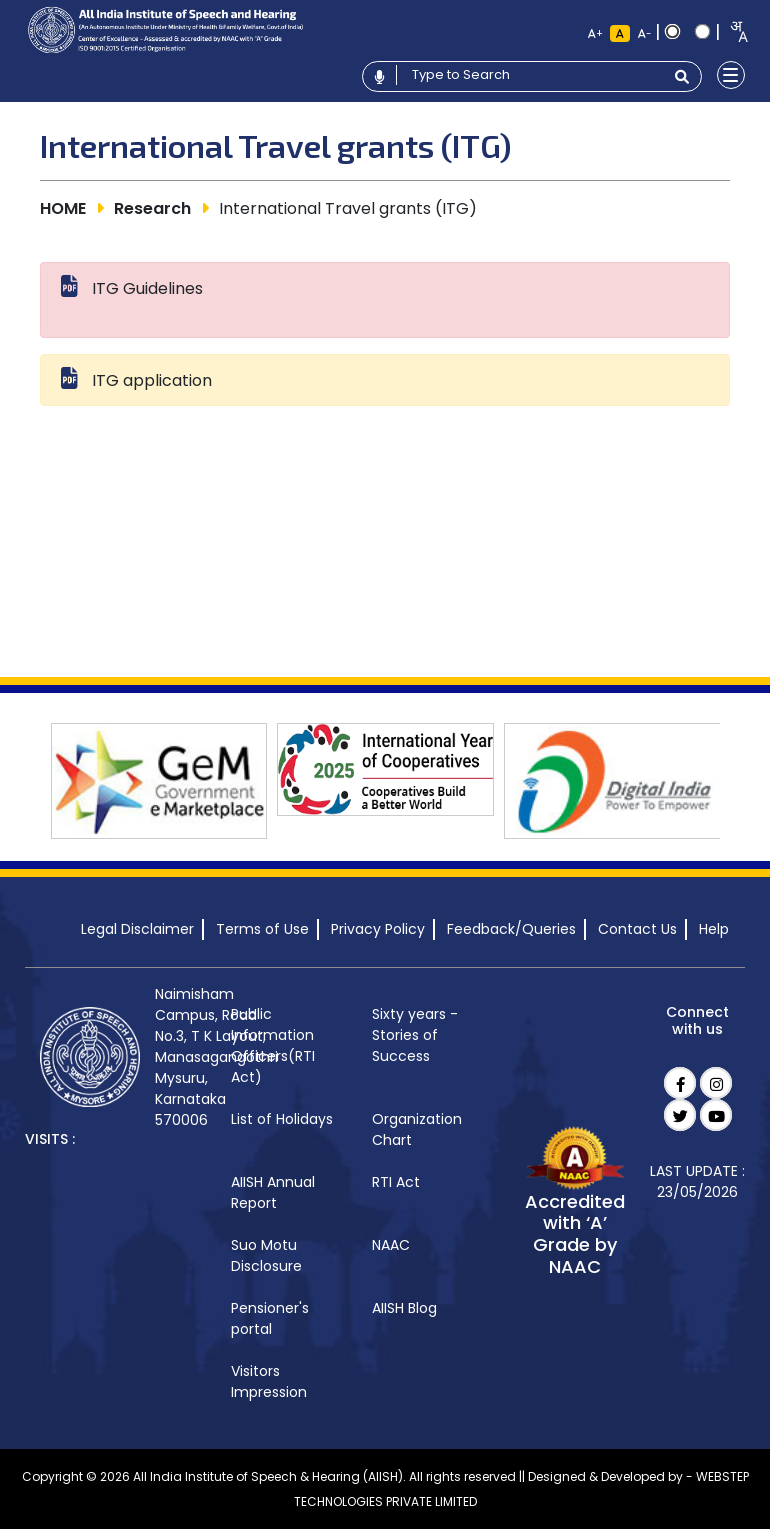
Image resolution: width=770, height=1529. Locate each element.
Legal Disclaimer (137, 929)
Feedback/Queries (511, 929)
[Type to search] (529, 75)
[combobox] (732, 31)
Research (152, 208)
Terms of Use (262, 929)
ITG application (152, 380)
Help (714, 929)
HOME (63, 208)
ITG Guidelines (147, 288)
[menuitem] (283, 1046)
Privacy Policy (378, 929)
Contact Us (637, 929)
